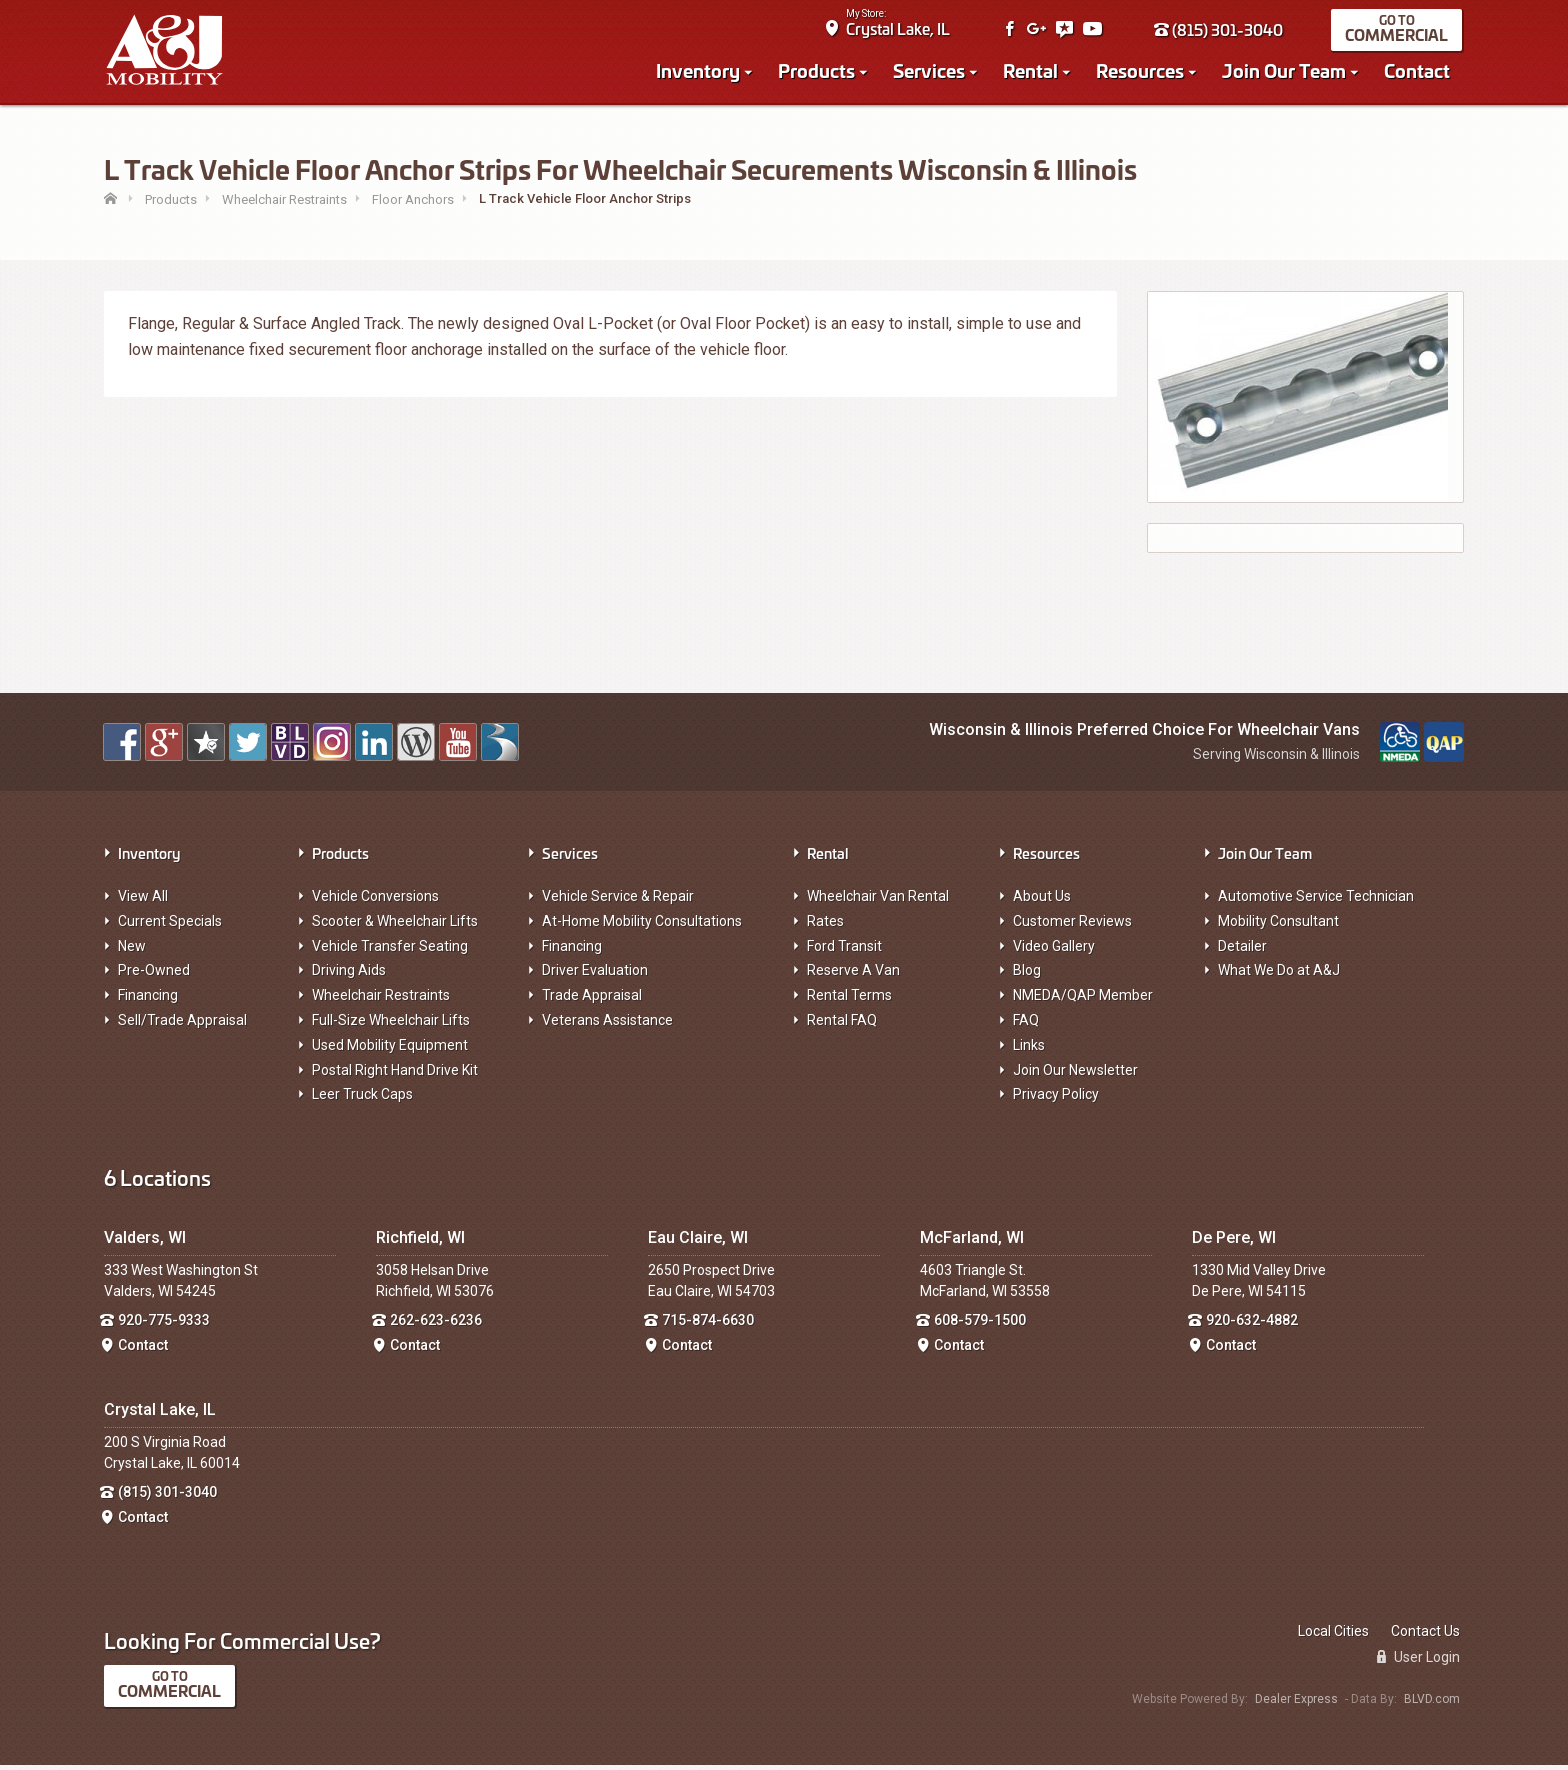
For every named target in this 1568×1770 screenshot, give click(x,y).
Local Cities (1333, 1636)
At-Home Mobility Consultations (642, 927)
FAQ (1026, 1026)
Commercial (1398, 36)
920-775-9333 (164, 1326)
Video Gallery (1054, 951)
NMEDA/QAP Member (1083, 1001)
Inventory (700, 72)
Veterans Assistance (607, 1026)
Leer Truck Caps (362, 1100)
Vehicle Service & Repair (618, 902)
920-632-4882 (1252, 1326)
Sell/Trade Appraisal (182, 1026)
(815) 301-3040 (1220, 31)
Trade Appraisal (592, 1001)
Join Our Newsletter (1075, 1075)
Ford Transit (844, 951)
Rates (825, 927)
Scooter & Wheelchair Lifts (395, 927)
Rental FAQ (842, 1026)
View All (143, 902)
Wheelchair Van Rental (878, 902)
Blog (1027, 976)
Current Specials (170, 927)
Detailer (1242, 951)
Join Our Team (1286, 72)
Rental (1032, 72)
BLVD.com (1432, 1705)
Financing (148, 1001)
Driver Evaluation (595, 976)
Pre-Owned (154, 976)
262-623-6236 (436, 1326)
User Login (1418, 1663)
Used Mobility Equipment (390, 1051)
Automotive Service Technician (1316, 902)
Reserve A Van (853, 976)
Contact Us (1425, 1636)
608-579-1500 (980, 1326)
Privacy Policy (1056, 1100)
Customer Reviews (1072, 927)
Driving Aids (349, 976)
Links (1029, 1051)
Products (818, 72)
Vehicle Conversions (375, 902)
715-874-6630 (708, 1326)
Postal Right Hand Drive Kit (395, 1075)
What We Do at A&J (1279, 976)
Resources (1142, 72)
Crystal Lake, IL (900, 30)
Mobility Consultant (1278, 927)
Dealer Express (1296, 1705)
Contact (1419, 72)
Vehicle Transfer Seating (390, 951)
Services (931, 72)
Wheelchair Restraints (381, 1001)
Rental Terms (849, 1001)
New (132, 951)
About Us (1042, 902)
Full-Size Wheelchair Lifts (391, 1026)
